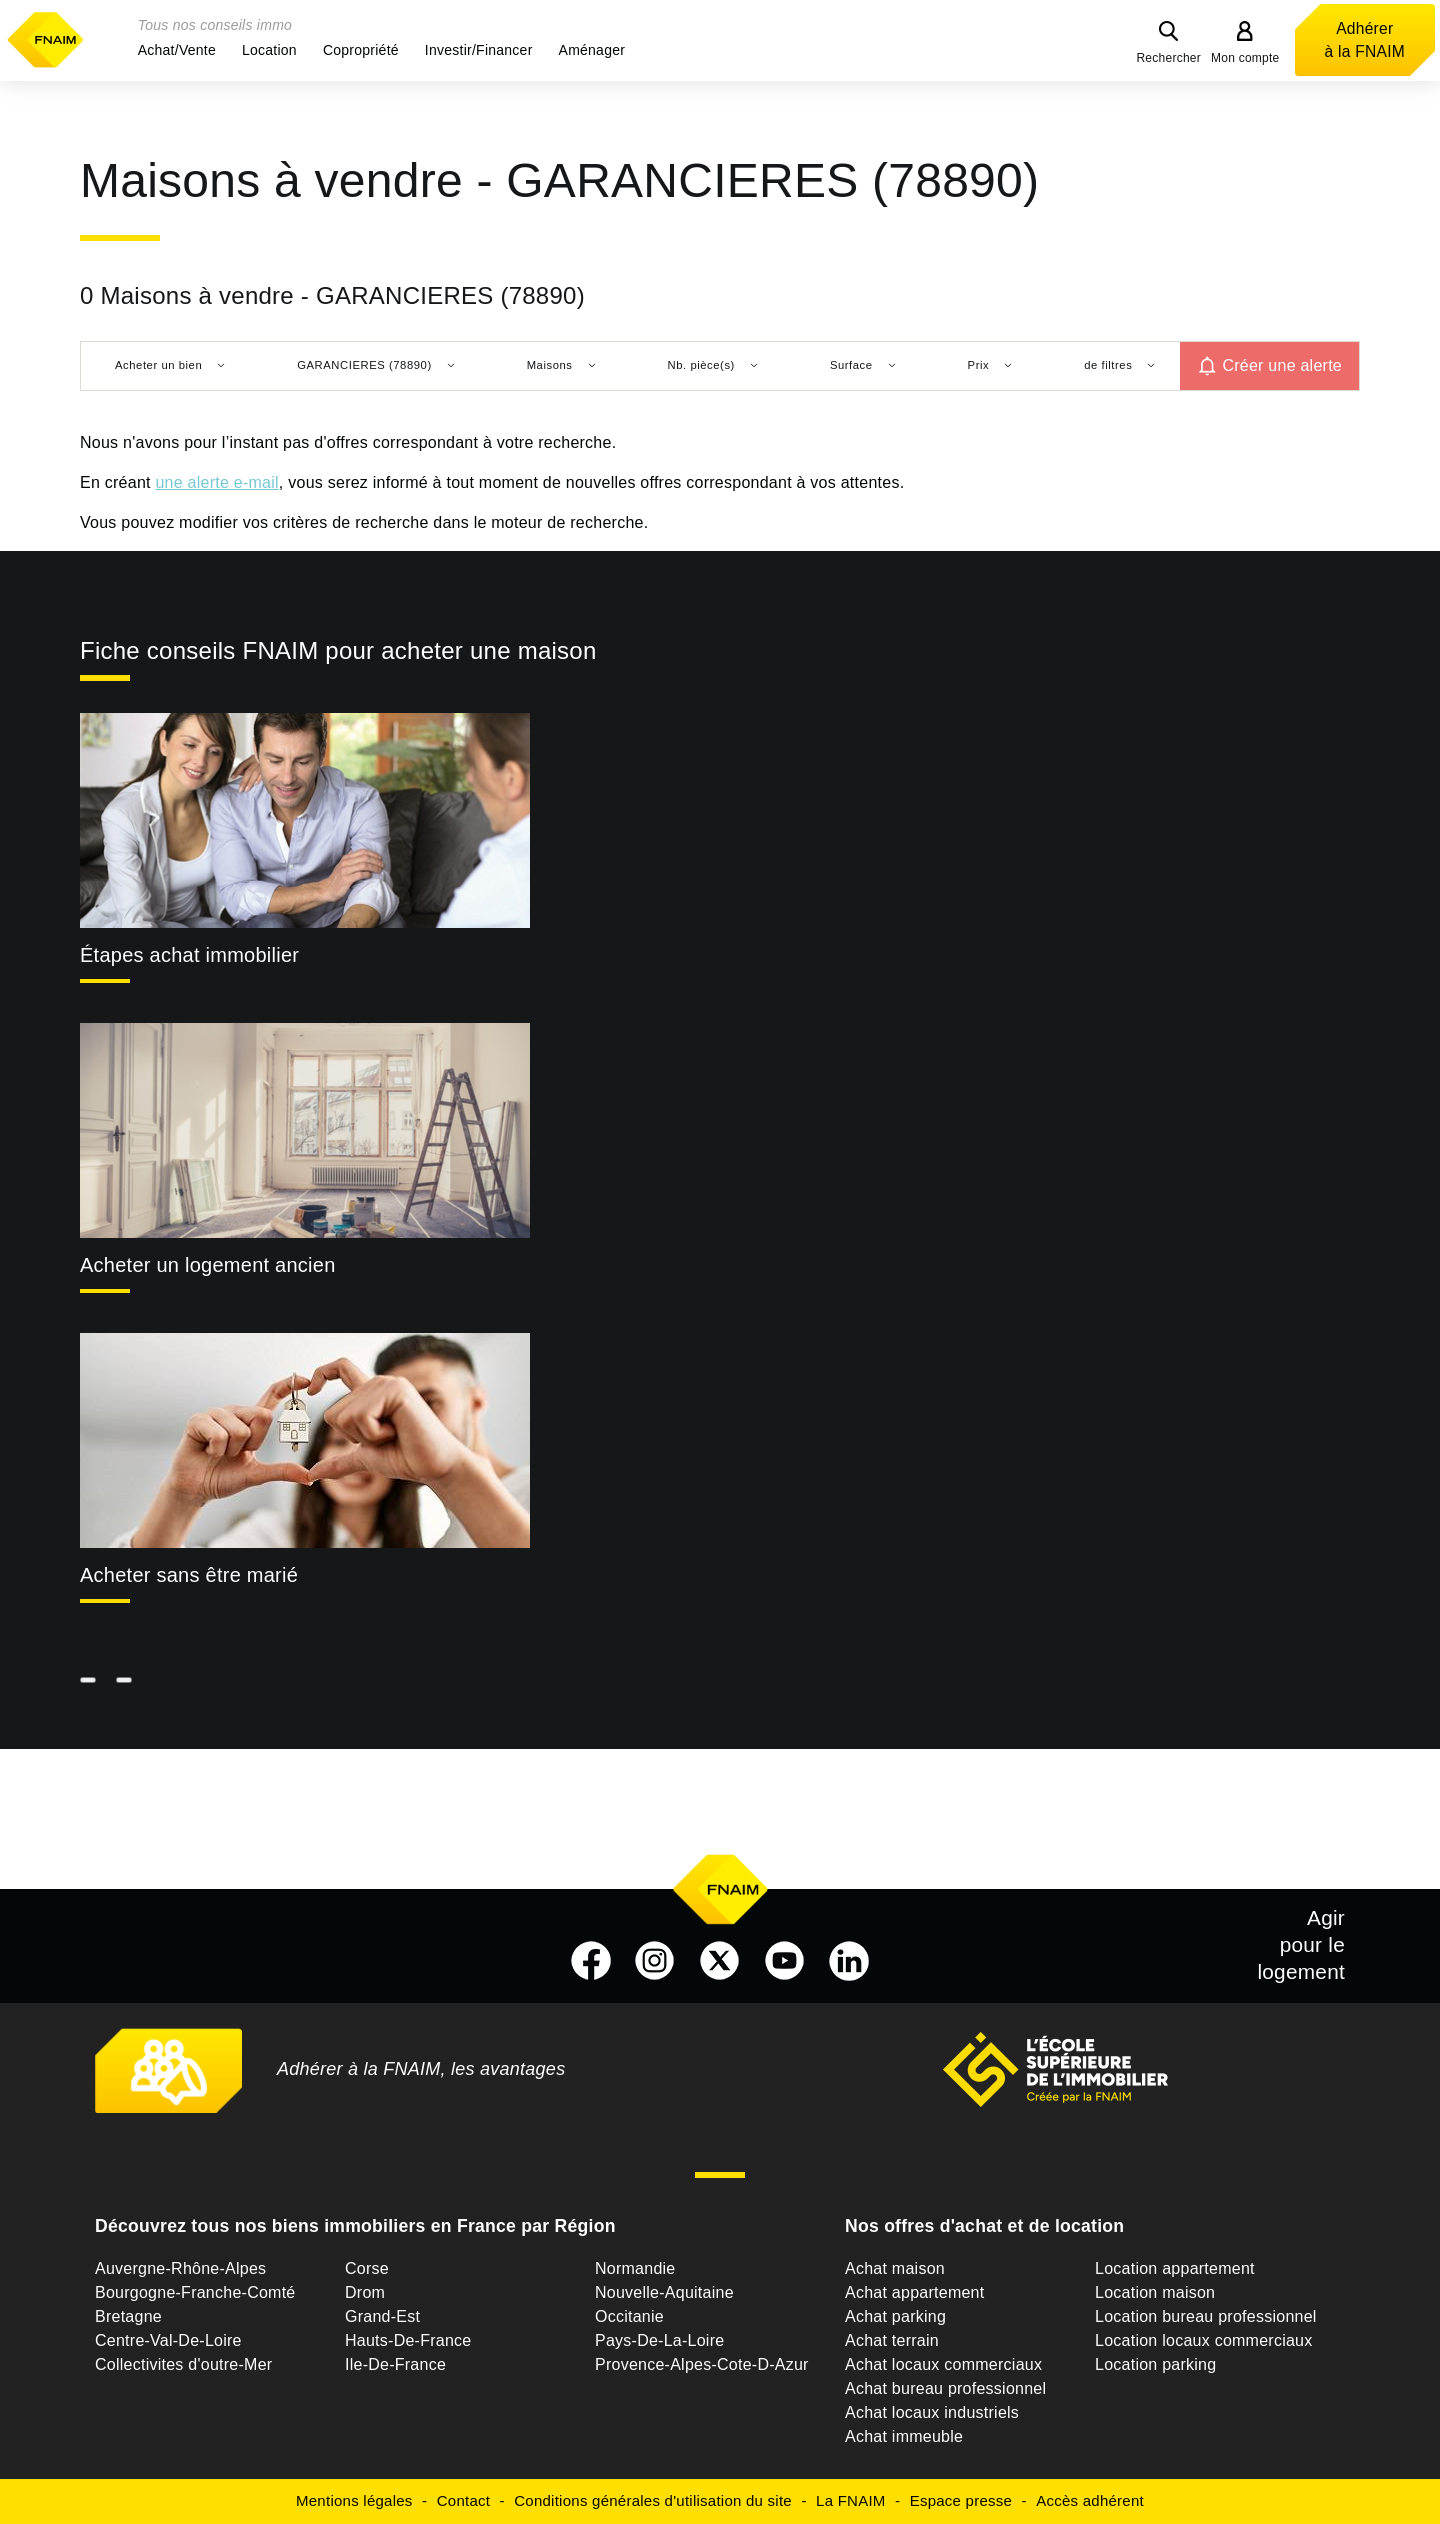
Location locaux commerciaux (1204, 2340)
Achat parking (895, 2316)
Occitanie (629, 2316)
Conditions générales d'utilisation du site (653, 2500)
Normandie (635, 2268)
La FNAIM (851, 2500)
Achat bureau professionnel (945, 2388)
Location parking (1155, 2364)
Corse (367, 2268)
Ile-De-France (395, 2364)
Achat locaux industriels (932, 2412)
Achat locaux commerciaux (943, 2364)
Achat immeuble (904, 2436)
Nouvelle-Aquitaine (664, 2292)
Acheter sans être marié (189, 1575)
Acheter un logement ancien (208, 1265)
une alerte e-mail (216, 482)
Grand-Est (382, 2316)
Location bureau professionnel (1206, 2316)
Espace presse (961, 2500)
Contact (463, 2500)
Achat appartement (914, 2292)
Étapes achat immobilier (189, 955)
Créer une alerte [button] (1282, 365)
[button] (177, 50)
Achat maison (895, 2268)
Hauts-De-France (408, 2340)
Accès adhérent (1090, 2500)
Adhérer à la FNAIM (1365, 40)
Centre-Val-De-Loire (168, 2340)
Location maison (1155, 2292)
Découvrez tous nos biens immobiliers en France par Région (355, 2226)
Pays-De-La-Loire (659, 2340)
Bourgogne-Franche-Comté (195, 2292)
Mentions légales (354, 2500)
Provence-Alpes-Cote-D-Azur (702, 2364)
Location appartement (1175, 2268)
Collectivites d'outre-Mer (183, 2364)
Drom (365, 2292)
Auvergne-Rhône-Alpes (180, 2268)
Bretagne (128, 2316)
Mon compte (1245, 58)
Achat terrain (892, 2340)
